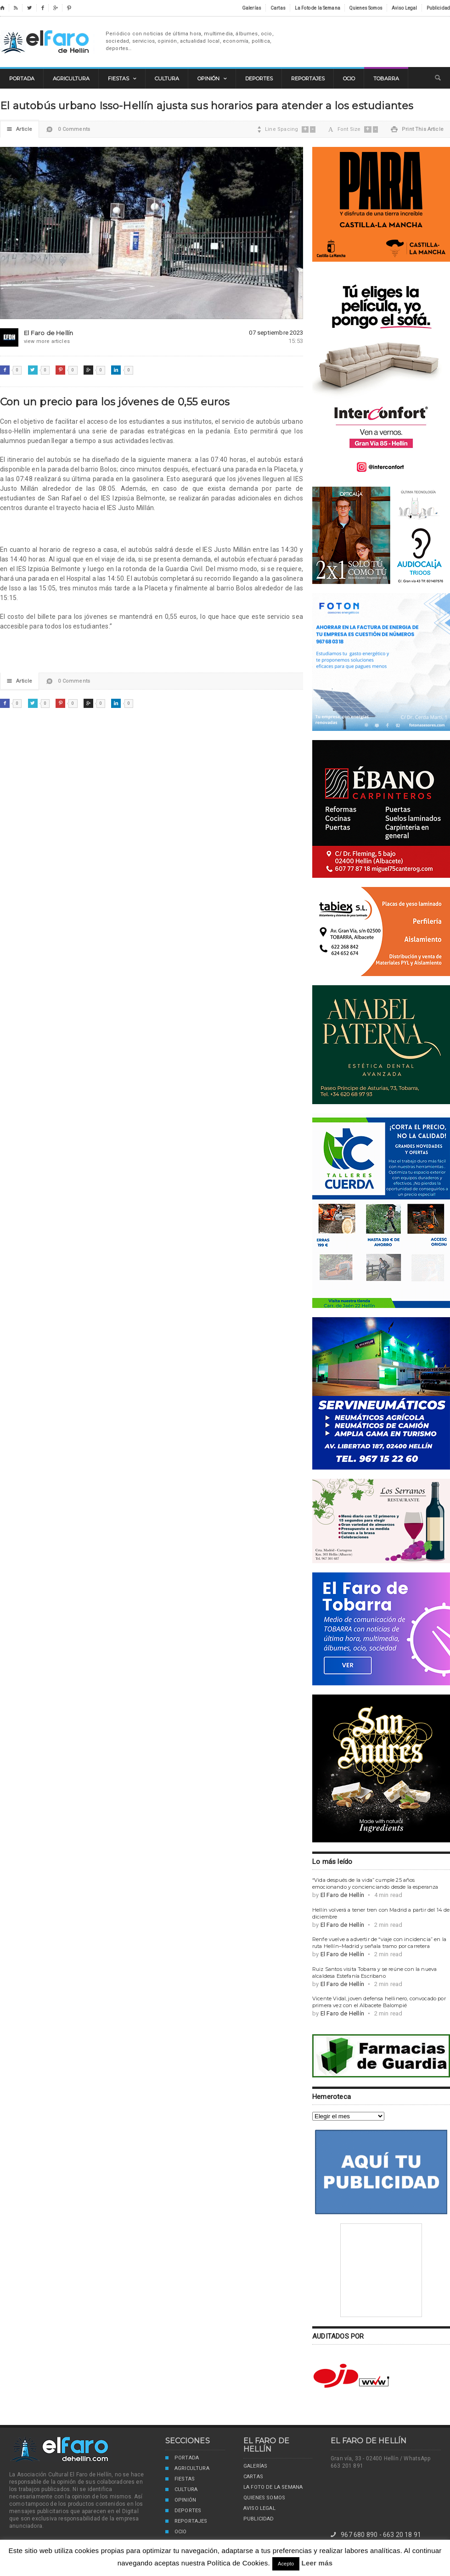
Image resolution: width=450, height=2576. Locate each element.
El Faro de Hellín (47, 41)
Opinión (180, 2500)
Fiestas (180, 2479)
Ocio (176, 2532)
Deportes (183, 2511)
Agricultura (187, 2469)
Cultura (181, 2490)
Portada (182, 2458)
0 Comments (67, 131)
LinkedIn (116, 370)
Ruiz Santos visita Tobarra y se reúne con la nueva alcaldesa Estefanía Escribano (374, 1972)
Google (88, 370)
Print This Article (417, 129)
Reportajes (186, 2521)
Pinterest (60, 370)
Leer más (317, 2563)
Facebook (5, 370)
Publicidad (258, 2519)
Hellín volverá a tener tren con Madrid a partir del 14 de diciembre (381, 1913)
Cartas (253, 2477)
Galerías (255, 2466)
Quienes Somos (264, 2498)
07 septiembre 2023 (276, 332)
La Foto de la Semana (273, 2487)
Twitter (33, 370)
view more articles (36, 341)
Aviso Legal (259, 2508)
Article (19, 129)
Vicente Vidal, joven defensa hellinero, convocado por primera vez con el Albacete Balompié (379, 2002)
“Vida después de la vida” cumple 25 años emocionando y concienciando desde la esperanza (375, 1883)
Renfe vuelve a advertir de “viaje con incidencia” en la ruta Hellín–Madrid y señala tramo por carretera (379, 1942)
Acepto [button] (286, 2563)
